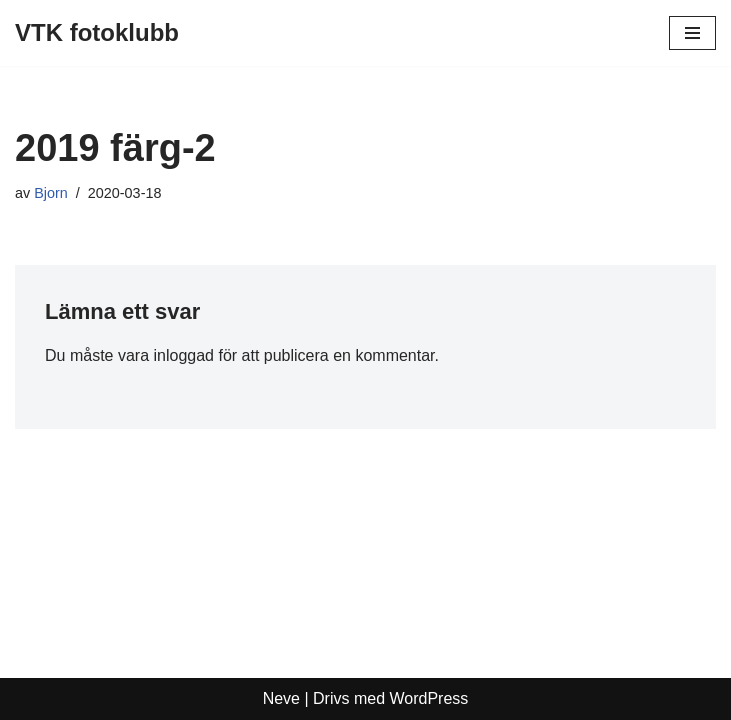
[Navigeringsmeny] (692, 33)
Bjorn (51, 193)
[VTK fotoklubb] (97, 33)
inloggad (183, 355)
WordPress (429, 698)
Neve (281, 698)
